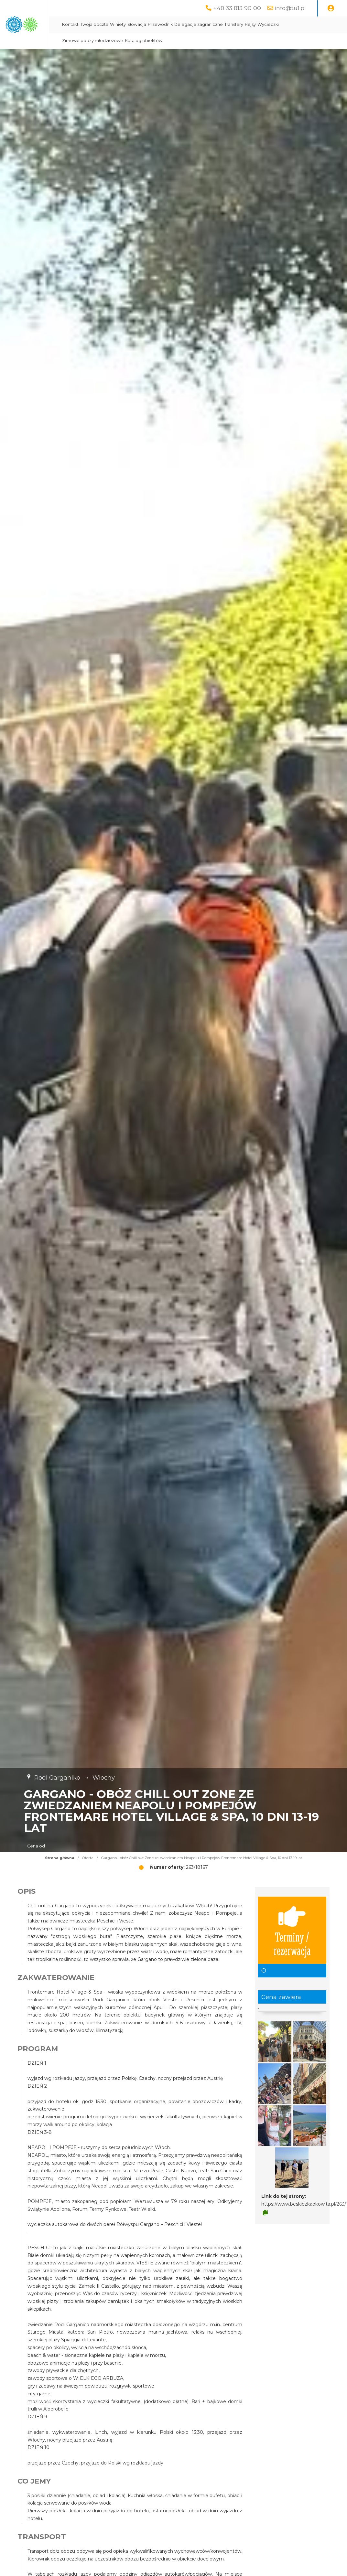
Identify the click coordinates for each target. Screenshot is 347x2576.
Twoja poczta (162, 24)
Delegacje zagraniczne (266, 24)
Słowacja (204, 24)
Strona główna (59, 1858)
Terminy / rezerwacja (292, 1930)
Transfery (301, 24)
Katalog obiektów (234, 40)
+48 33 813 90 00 (237, 8)
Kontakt (138, 24)
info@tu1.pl (290, 8)
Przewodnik (227, 24)
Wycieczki (140, 40)
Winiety (185, 24)
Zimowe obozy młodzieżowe (183, 40)
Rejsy (317, 24)
